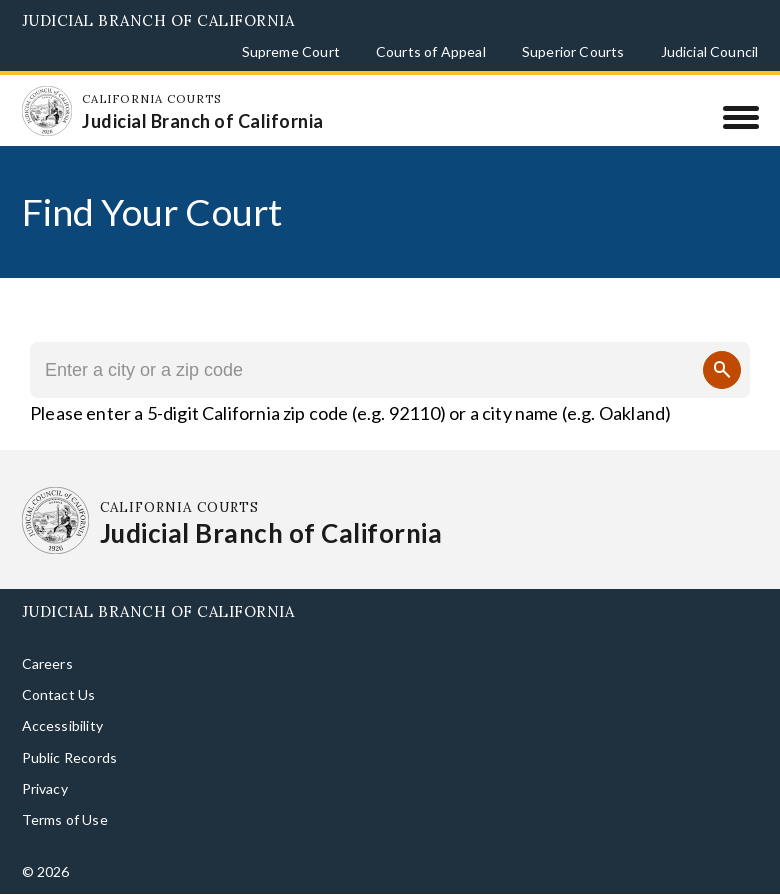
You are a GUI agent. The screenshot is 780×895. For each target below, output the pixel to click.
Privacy (45, 788)
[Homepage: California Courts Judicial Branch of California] (47, 111)
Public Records (70, 757)
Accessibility (62, 725)
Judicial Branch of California (158, 20)
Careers (47, 663)
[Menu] (740, 117)
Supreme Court (291, 51)
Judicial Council (710, 51)
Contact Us (59, 694)
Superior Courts (573, 51)
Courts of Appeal (431, 51)
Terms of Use (65, 819)
